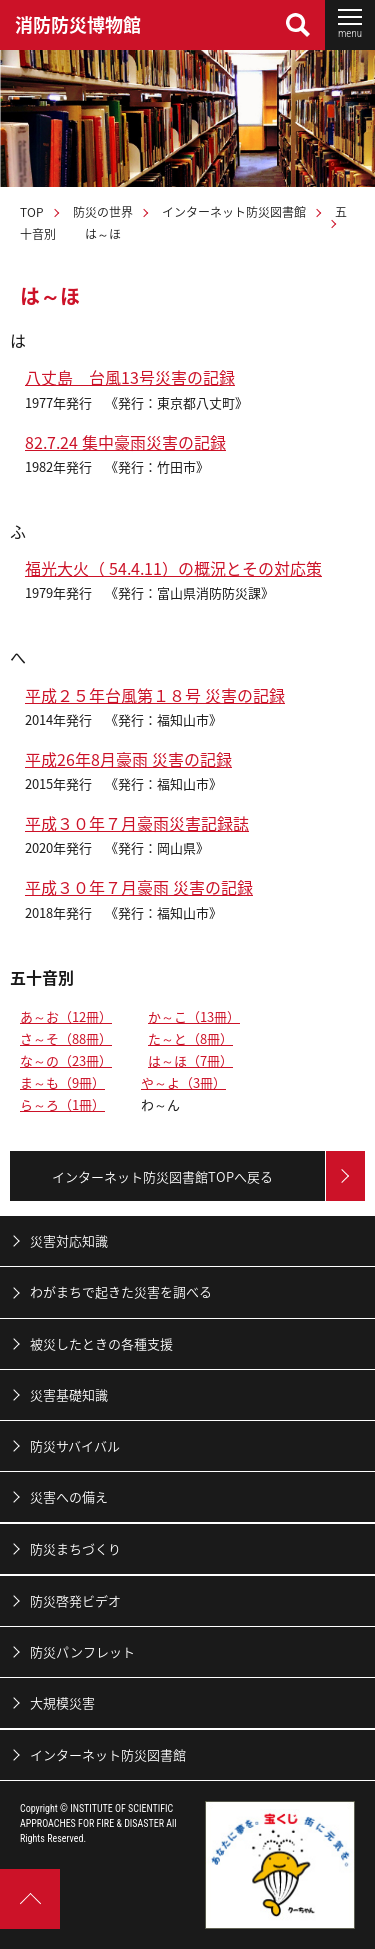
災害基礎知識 (69, 1394)
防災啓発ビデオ (75, 1600)
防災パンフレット (82, 1651)
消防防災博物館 (78, 24)
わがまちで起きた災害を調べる (121, 1291)
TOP (32, 212)
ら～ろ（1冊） (62, 1104)
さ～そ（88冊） (66, 1038)
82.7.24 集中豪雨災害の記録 (125, 442)
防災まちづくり (75, 1548)
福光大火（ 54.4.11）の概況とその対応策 (173, 568)
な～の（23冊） (66, 1060)
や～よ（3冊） (183, 1082)
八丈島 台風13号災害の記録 (130, 377)
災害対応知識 (69, 1240)
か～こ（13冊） (194, 1016)
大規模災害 (62, 1702)
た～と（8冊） (190, 1038)
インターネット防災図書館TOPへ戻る (162, 1176)
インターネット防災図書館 (234, 212)
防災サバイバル (75, 1445)
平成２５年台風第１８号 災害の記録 (155, 695)
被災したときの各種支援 (101, 1343)
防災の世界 (103, 212)
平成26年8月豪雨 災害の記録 (128, 759)
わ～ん (160, 1104)
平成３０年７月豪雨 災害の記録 (139, 887)
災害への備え (69, 1496)
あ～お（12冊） (66, 1016)
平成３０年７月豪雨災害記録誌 (137, 823)
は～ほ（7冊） (190, 1060)
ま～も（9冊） (62, 1082)
